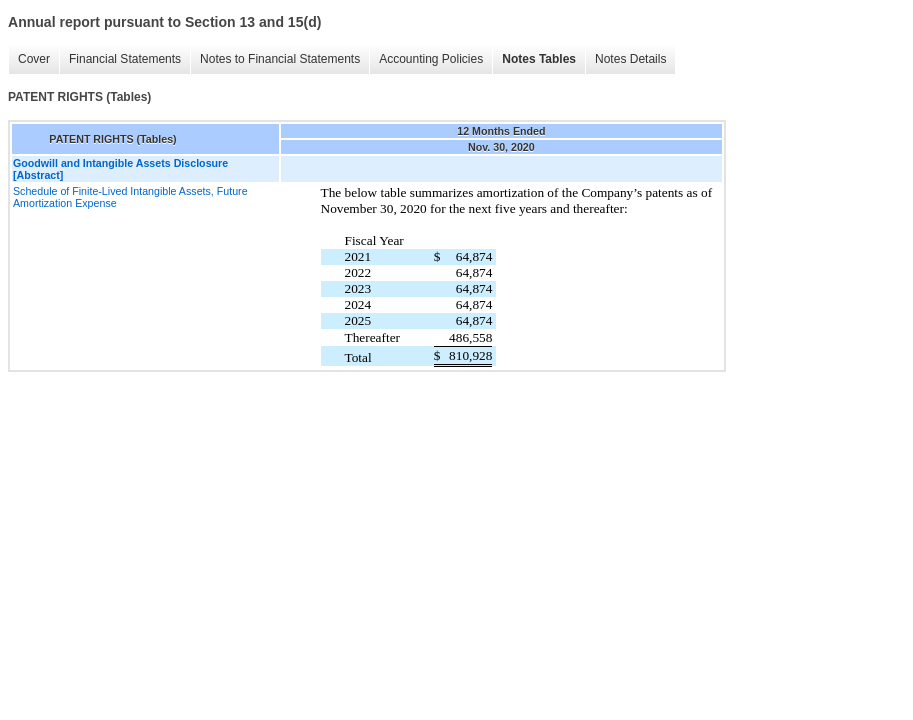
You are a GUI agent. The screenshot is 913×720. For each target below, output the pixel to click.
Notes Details (630, 59)
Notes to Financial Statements (280, 59)
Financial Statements (125, 59)
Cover (34, 59)
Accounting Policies (431, 59)
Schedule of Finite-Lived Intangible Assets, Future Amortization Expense (130, 197)
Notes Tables (539, 59)
